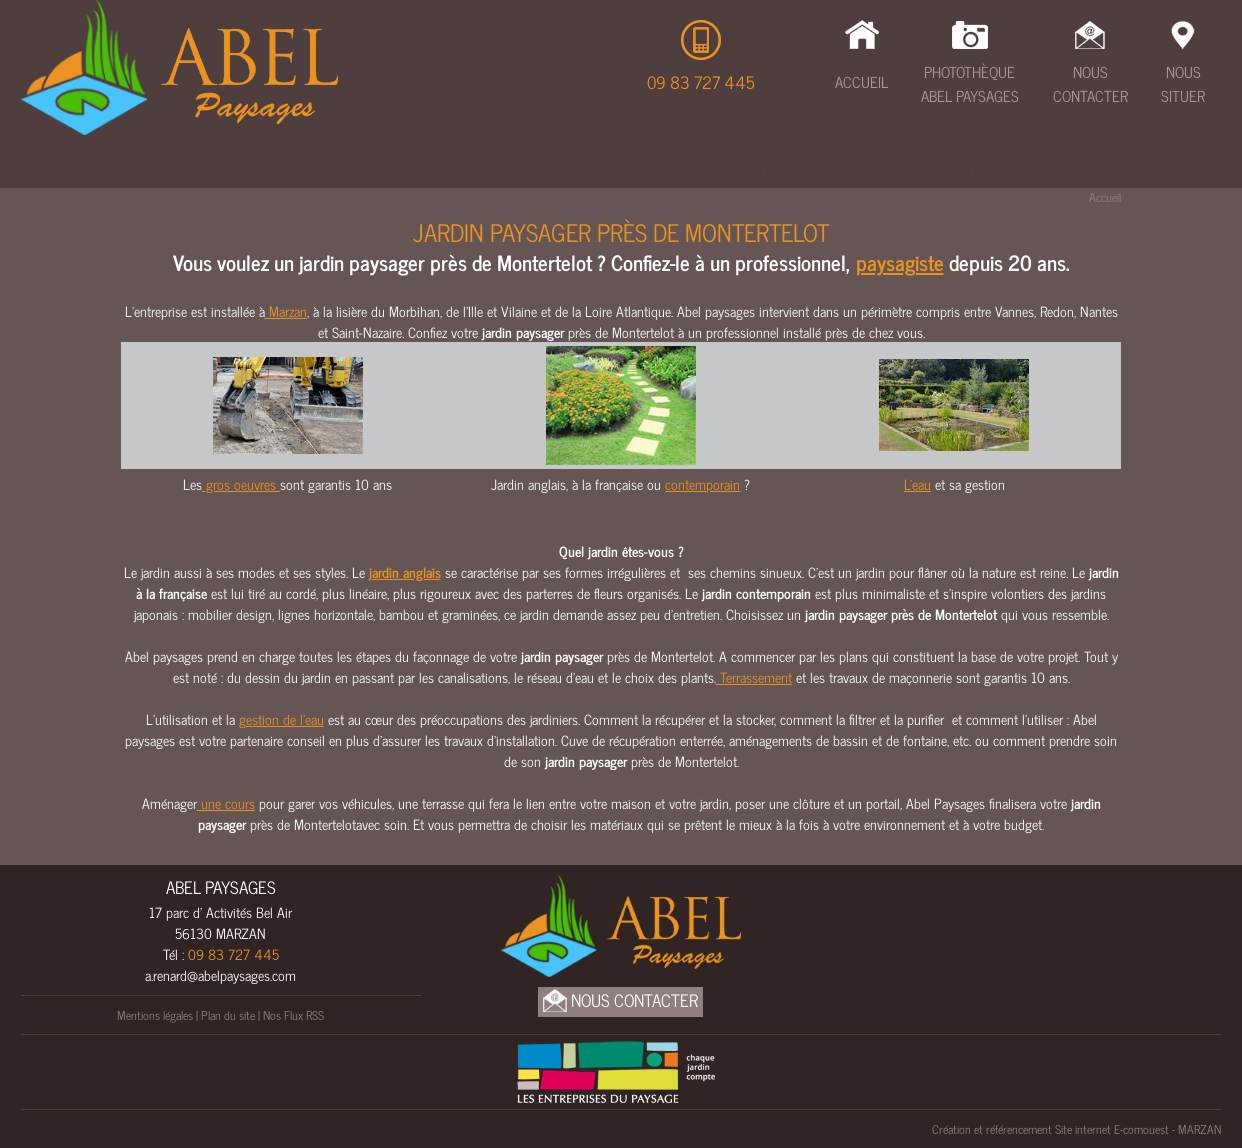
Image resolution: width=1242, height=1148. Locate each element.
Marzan (286, 310)
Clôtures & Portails (738, 171)
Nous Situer (1183, 84)
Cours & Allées (401, 171)
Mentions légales (155, 1015)
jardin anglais (405, 571)
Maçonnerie (532, 171)
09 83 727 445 (701, 82)
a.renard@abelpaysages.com (220, 974)
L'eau (917, 483)
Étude (158, 171)
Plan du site (228, 1015)
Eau (620, 171)
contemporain (702, 483)
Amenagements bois (916, 171)
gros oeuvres (241, 483)
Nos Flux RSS (293, 1015)
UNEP (1037, 171)
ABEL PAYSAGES (221, 887)
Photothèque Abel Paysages (970, 84)
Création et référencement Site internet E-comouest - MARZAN (1076, 1129)
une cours (226, 802)
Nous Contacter (1090, 84)
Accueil (861, 81)
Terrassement (262, 171)
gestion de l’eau (281, 718)
